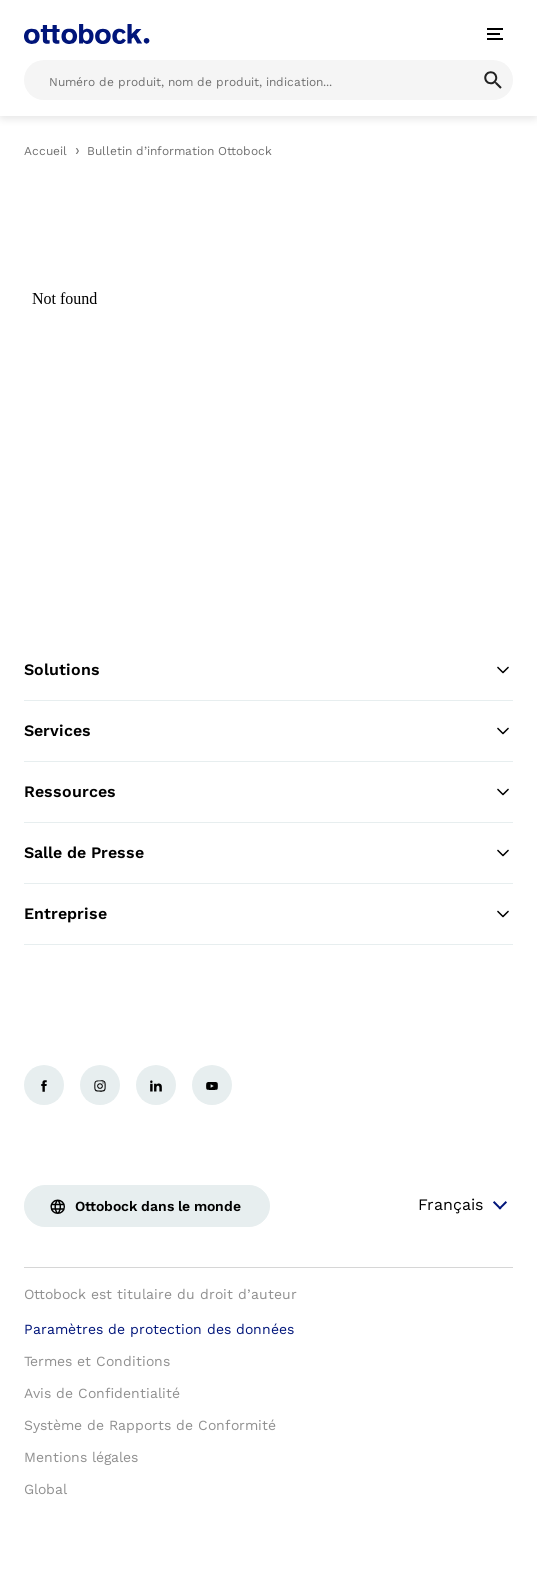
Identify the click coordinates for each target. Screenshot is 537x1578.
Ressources (268, 792)
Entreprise (268, 914)
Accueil (45, 151)
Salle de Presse (268, 853)
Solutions (268, 670)
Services (268, 731)
